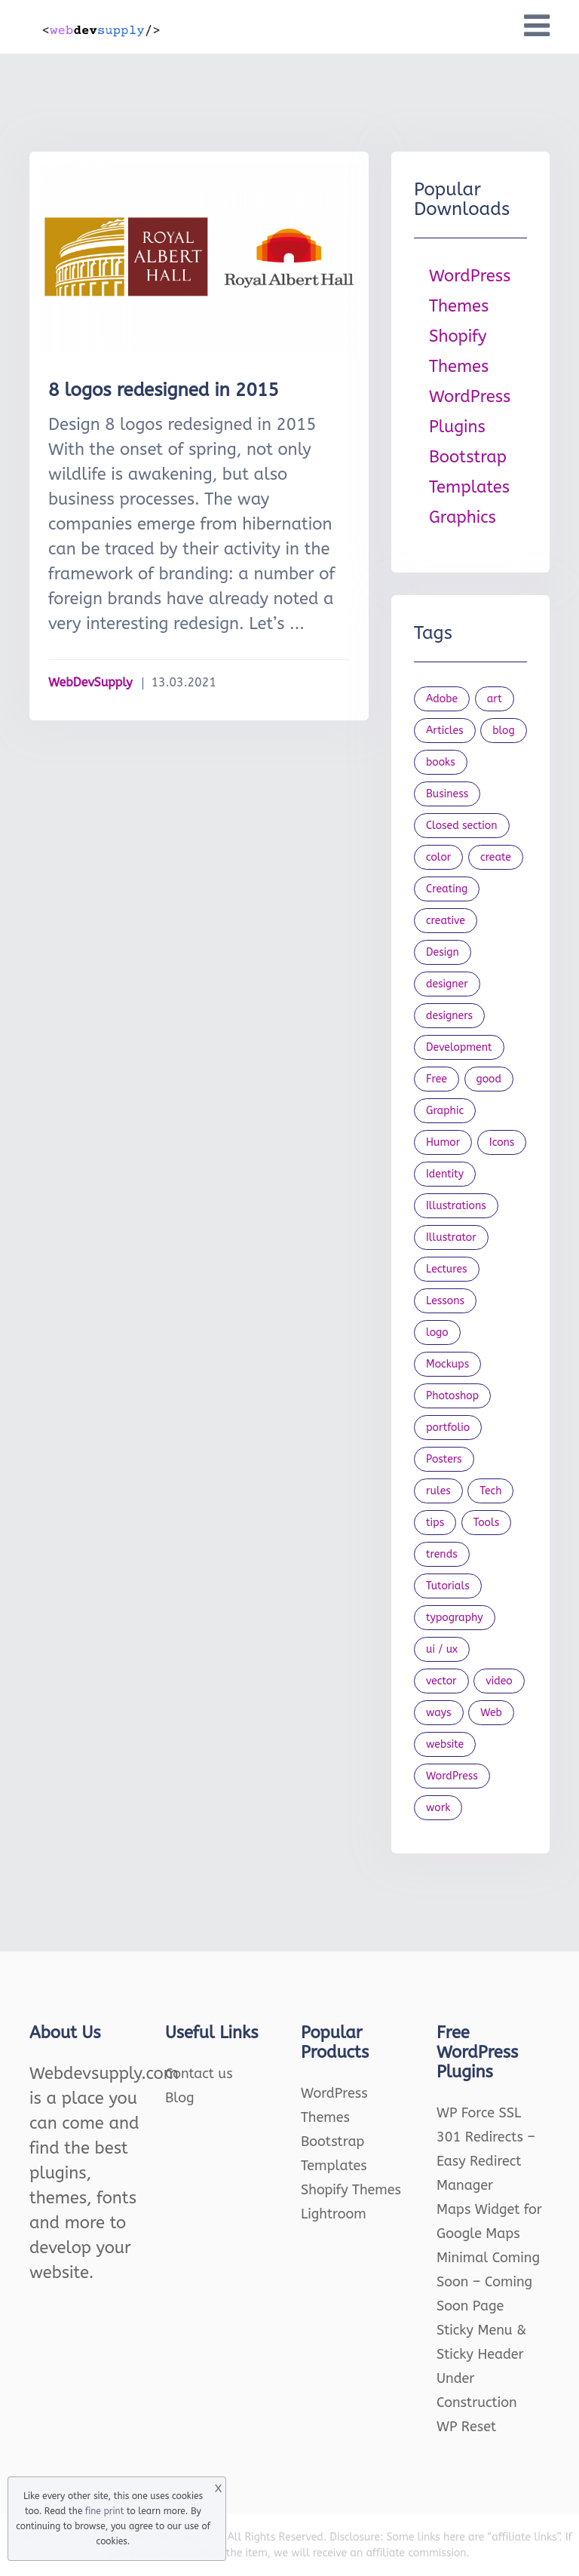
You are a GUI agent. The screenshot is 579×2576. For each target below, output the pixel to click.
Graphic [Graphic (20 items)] (445, 1110)
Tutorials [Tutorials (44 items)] (448, 1586)
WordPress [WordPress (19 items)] (452, 1776)
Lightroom (333, 2214)
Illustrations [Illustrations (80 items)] (456, 1205)
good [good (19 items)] (489, 1079)
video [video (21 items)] (499, 1681)
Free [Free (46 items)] (436, 1079)
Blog (180, 2097)
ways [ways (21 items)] (439, 1712)
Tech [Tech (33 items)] (490, 1491)
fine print (104, 2511)
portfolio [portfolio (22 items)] (448, 1427)
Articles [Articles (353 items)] (445, 730)
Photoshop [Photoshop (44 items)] (452, 1395)
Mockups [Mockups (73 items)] (447, 1364)
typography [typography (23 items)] (454, 1617)
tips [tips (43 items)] (435, 1522)
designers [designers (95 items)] (449, 1015)
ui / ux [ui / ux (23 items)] (442, 1649)
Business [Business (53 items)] (447, 794)
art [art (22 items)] (494, 698)
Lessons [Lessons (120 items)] (445, 1300)
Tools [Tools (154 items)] (486, 1522)
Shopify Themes (351, 2189)
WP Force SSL (479, 2113)
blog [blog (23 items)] (503, 730)
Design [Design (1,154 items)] (442, 952)
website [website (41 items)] (445, 1744)
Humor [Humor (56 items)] (443, 1142)
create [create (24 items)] (495, 857)
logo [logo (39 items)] (437, 1332)
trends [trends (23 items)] (442, 1554)
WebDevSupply (90, 682)
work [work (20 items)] (438, 1807)
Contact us (199, 2073)
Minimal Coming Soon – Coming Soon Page (488, 2281)
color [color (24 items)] (438, 857)
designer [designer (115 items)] (447, 984)
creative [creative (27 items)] (445, 920)
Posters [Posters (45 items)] (444, 1459)
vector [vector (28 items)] (441, 1681)
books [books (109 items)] (440, 762)
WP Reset (466, 2426)
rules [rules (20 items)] (438, 1491)
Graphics (462, 517)
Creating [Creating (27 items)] (446, 889)
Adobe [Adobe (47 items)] (442, 698)
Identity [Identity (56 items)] (445, 1174)
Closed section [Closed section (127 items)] (462, 825)
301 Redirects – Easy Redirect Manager (486, 2161)
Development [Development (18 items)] (459, 1047)
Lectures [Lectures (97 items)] (446, 1269)
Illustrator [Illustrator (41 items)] (451, 1237)
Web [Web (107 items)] (491, 1712)
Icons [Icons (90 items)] (502, 1142)
